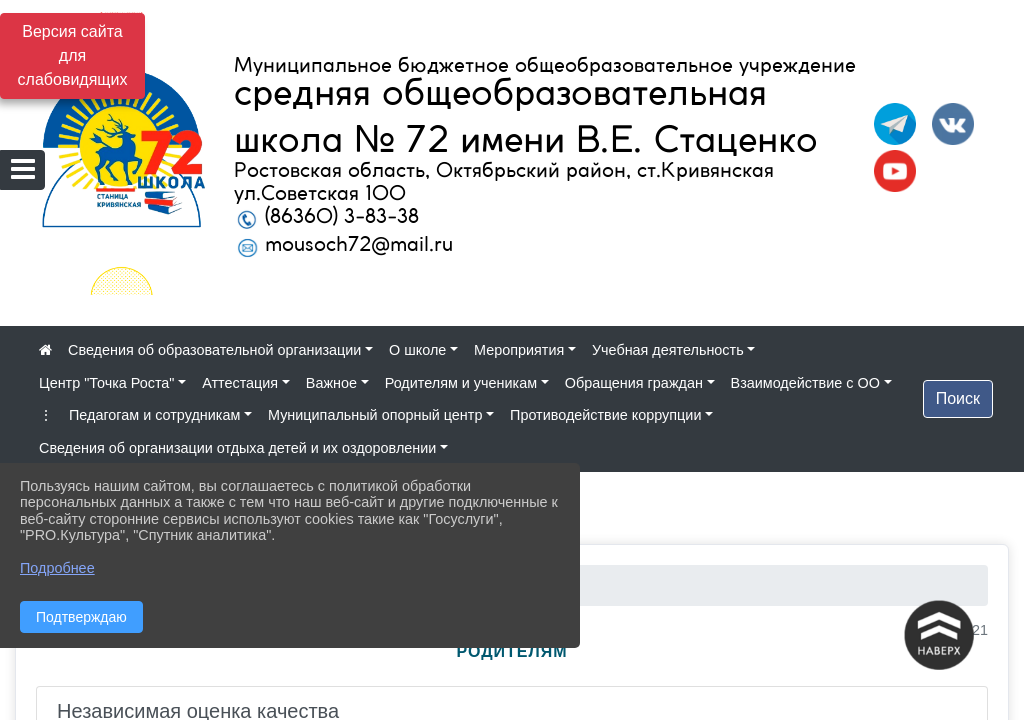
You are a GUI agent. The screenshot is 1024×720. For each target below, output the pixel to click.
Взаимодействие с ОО (805, 383)
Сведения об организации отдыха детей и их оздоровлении (237, 448)
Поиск (958, 398)
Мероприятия (519, 350)
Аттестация (240, 383)
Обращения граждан (634, 383)
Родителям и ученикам (461, 383)
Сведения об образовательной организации (214, 350)
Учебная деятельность (668, 350)
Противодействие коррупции (605, 415)
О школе (417, 350)
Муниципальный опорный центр (375, 415)
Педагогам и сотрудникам (154, 415)
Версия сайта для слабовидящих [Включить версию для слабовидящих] (73, 55)
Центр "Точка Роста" (106, 383)
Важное (331, 383)
